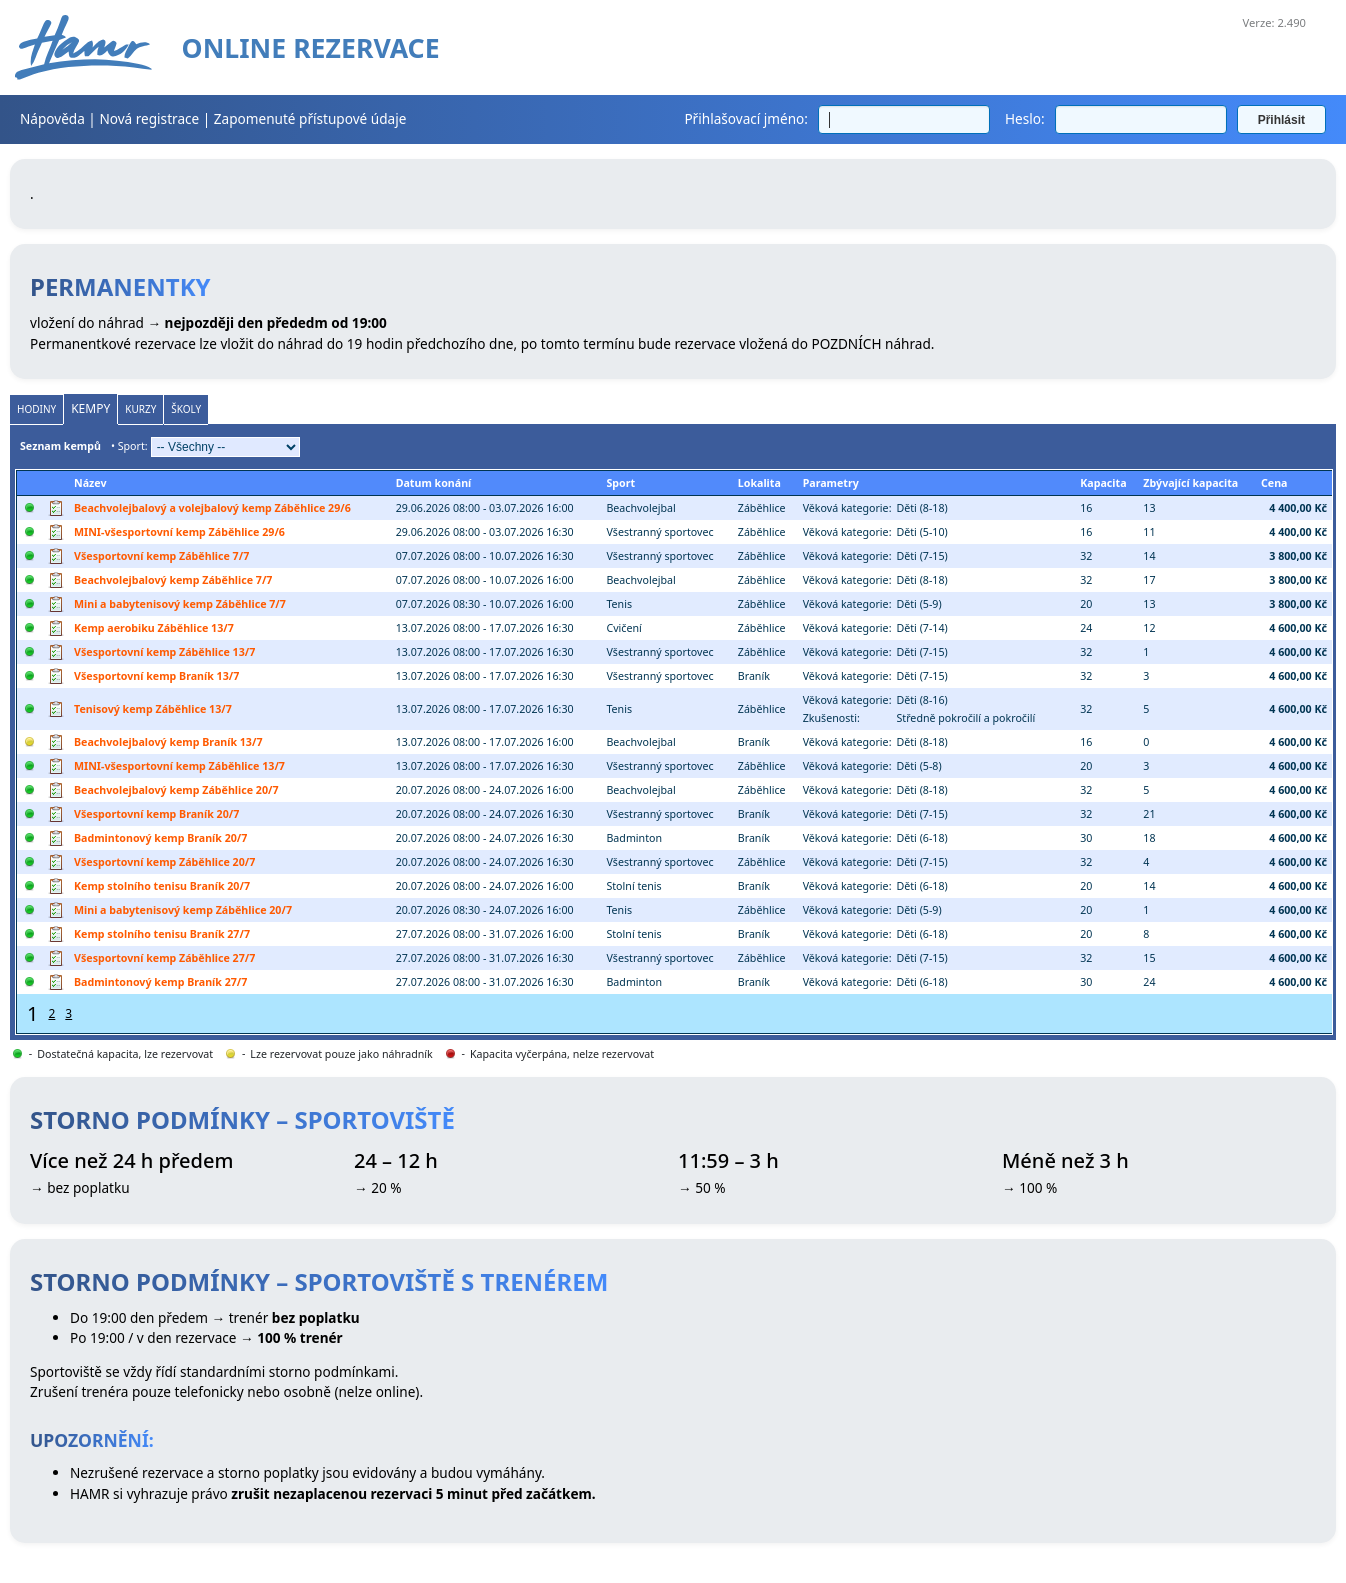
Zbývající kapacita (1190, 483)
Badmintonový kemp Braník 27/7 (160, 982)
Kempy (90, 408)
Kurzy (140, 409)
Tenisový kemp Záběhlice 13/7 (153, 709)
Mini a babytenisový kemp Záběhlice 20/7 (183, 910)
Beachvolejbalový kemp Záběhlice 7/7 (173, 580)
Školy (186, 409)
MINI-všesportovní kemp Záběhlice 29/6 (179, 532)
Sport (620, 483)
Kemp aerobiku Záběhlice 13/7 (154, 628)
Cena (1274, 483)
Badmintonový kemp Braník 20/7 (160, 838)
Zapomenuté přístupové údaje (310, 118)
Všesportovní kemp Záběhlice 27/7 (164, 958)
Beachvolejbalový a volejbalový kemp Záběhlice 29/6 (212, 508)
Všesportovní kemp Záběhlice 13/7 (164, 652)
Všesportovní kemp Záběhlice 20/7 (164, 862)
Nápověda (52, 118)
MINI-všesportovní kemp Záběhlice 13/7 (179, 766)
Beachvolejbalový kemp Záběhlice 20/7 (176, 790)
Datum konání (434, 483)
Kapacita (1103, 483)
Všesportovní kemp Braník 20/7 (156, 814)
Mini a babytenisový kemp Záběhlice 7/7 (180, 604)
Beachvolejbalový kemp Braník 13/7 (168, 742)
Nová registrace (149, 118)
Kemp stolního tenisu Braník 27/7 (162, 934)
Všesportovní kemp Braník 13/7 (156, 676)
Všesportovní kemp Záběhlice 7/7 (161, 556)
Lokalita (759, 483)
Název (90, 483)
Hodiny (36, 409)
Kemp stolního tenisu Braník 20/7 (162, 886)
